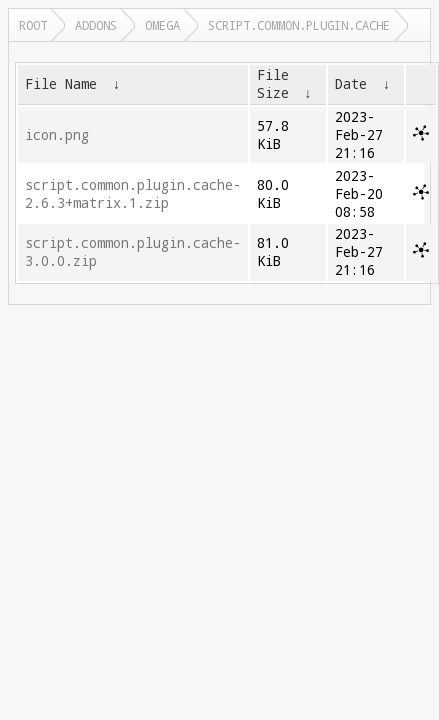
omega (162, 25)
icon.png (57, 135)
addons (96, 25)
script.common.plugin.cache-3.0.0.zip (133, 252)
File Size (273, 84)
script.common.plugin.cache (299, 25)
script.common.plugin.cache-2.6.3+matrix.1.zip (133, 194)
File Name (61, 84)
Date (351, 84)
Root (33, 25)
